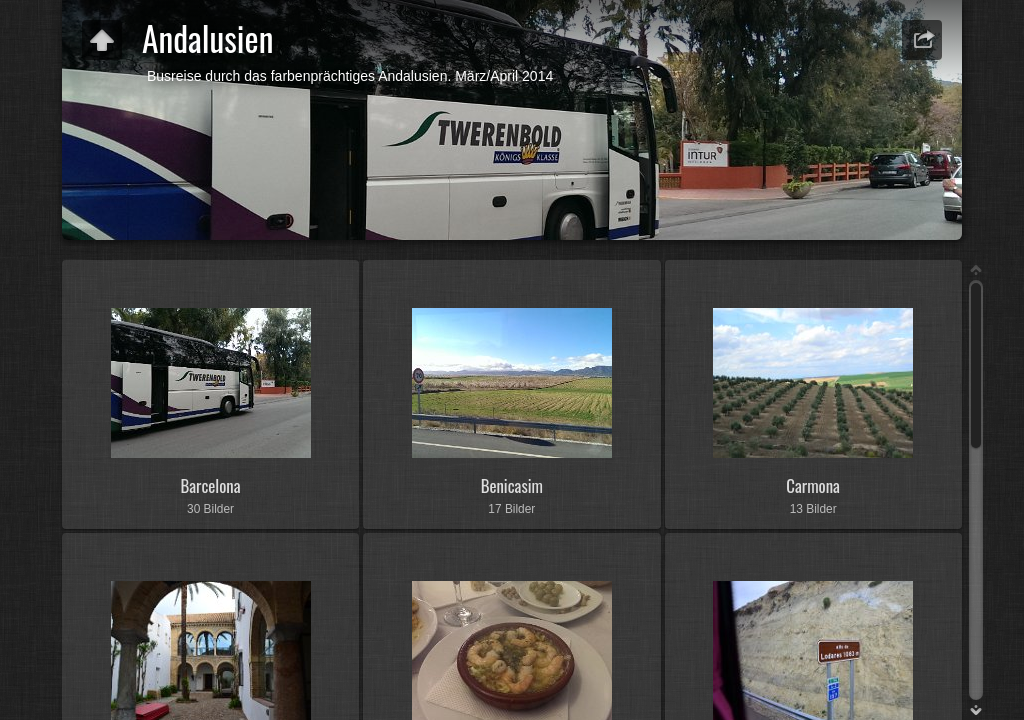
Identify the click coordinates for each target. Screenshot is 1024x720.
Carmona (813, 485)
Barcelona (210, 485)
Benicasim (512, 485)
